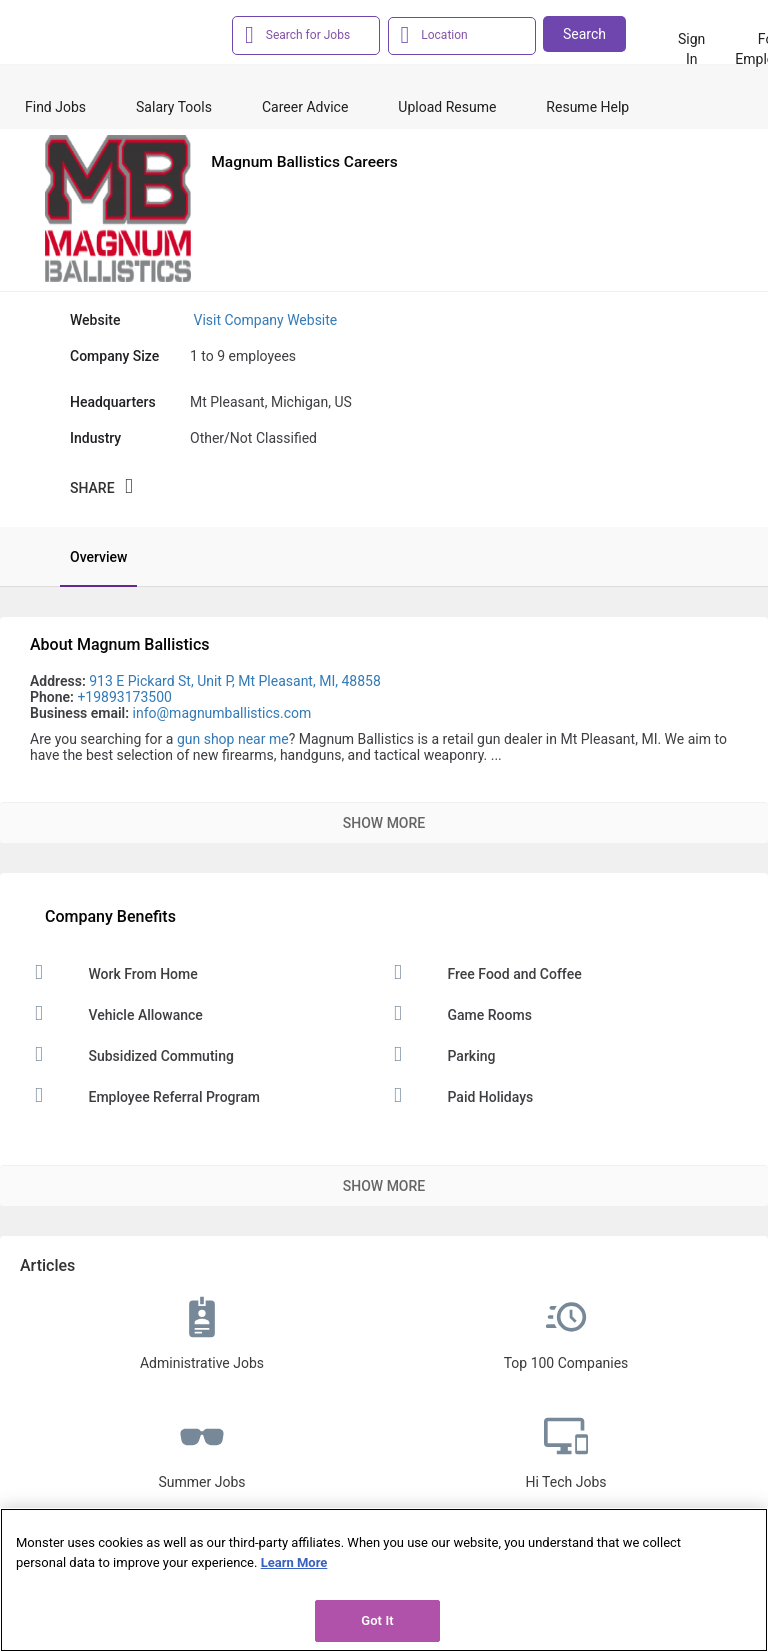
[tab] (88, 557)
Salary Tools (174, 107)
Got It (377, 1620)
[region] (384, 1580)
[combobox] (317, 34)
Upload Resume (447, 107)
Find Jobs (55, 107)
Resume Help (587, 107)
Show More (384, 823)
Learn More (294, 1562)
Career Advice (305, 107)
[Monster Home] (110, 39)
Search (584, 34)
